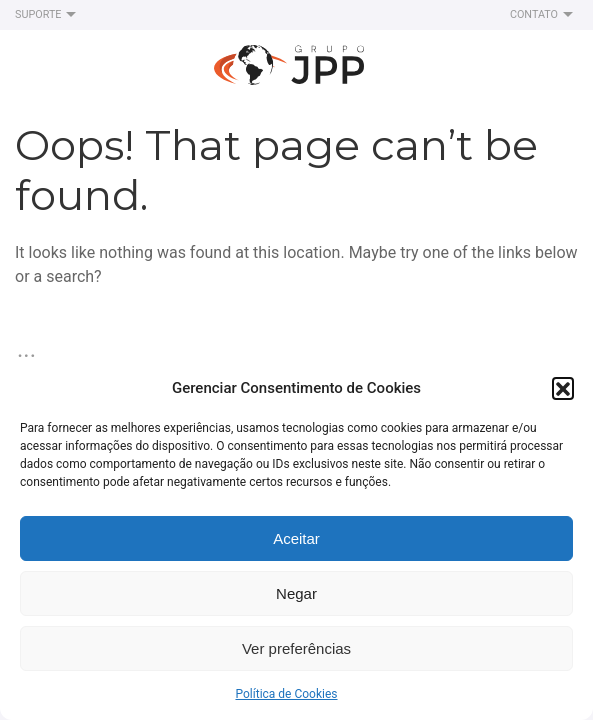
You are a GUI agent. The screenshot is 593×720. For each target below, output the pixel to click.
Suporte (48, 15)
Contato (544, 15)
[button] (563, 388)
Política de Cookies (286, 694)
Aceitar (296, 538)
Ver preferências (296, 648)
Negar (296, 593)
